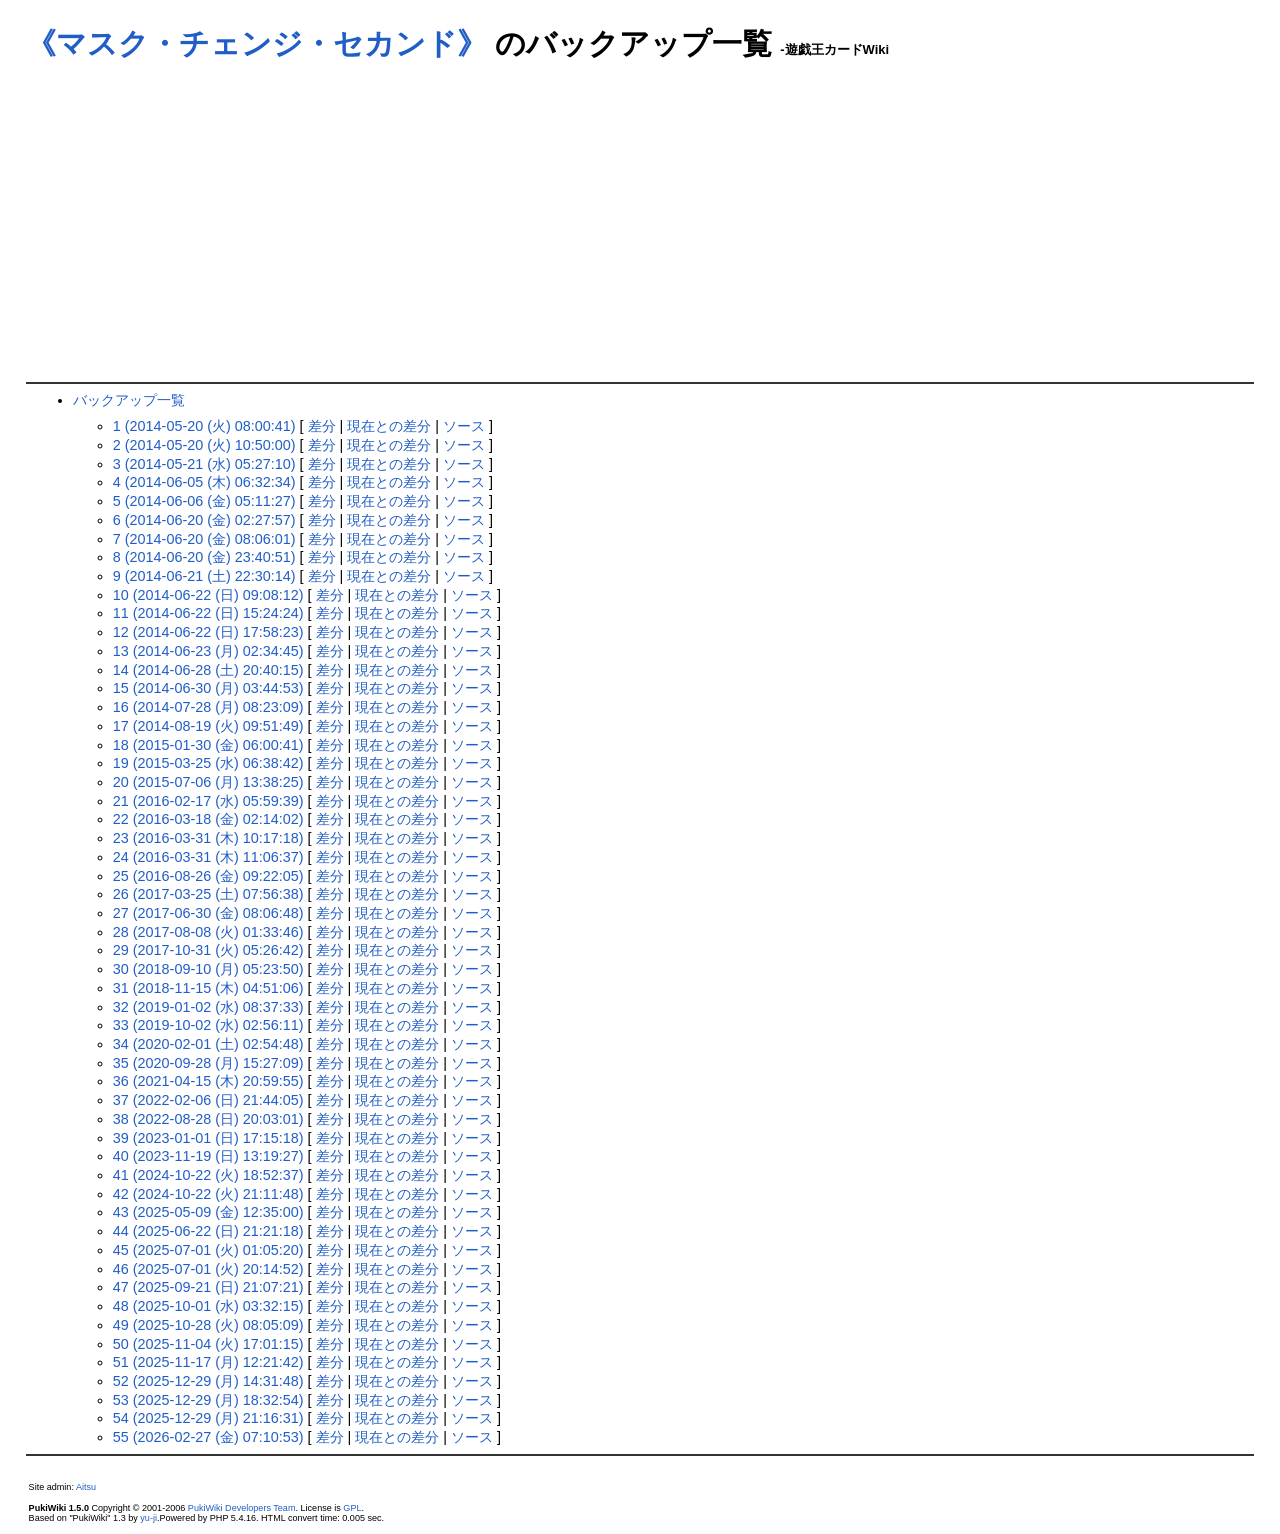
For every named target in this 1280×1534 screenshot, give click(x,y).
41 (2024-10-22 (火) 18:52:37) (208, 1175)
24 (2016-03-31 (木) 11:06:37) (208, 857)
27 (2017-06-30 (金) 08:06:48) (208, 913)
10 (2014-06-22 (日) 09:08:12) (208, 595)
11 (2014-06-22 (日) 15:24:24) (208, 613)
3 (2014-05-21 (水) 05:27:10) (204, 464)
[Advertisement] (640, 232)
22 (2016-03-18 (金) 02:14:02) (208, 819)
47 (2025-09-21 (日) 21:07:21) (208, 1287)
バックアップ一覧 (129, 400)
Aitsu (86, 1487)
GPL (352, 1508)
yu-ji (148, 1518)
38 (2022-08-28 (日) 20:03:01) (208, 1119)
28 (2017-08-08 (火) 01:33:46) (208, 932)
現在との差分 (389, 426)
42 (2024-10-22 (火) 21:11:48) (208, 1194)
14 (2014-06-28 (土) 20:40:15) (208, 670)
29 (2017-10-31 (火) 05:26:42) (208, 950)
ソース (464, 426)
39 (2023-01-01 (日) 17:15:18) (208, 1138)
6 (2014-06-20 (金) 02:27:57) (204, 520)
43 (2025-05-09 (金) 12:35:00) (208, 1212)
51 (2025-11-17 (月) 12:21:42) (208, 1362)
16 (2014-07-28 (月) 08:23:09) (208, 707)
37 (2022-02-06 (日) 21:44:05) (208, 1100)
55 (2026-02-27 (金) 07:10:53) (208, 1437)
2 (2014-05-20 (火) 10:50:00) (204, 445)
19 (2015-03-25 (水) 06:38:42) (208, 763)
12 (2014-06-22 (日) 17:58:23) (208, 632)
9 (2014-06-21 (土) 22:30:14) (204, 576)
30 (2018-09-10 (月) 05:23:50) (208, 969)
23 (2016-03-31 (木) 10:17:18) (208, 838)
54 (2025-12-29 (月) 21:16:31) (208, 1418)
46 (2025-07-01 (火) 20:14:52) (208, 1269)
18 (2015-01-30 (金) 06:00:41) (208, 745)
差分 (322, 426)
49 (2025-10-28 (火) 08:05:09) (208, 1325)
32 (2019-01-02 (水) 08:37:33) (208, 1007)
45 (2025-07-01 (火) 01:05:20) (208, 1250)
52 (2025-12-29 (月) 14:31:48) (208, 1381)
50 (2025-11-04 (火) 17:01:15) (208, 1344)
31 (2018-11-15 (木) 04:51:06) (208, 988)
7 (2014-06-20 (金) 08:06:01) (204, 539)
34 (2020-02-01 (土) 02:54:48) (208, 1044)
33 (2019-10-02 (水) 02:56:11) (208, 1025)
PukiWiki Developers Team (242, 1508)
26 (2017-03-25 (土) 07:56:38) (208, 894)
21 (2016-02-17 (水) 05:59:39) (208, 801)
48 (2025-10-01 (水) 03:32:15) (208, 1306)
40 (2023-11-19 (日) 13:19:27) (208, 1156)
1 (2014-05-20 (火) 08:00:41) (204, 426)
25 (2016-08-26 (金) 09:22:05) (208, 876)
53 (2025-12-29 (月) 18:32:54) (208, 1400)
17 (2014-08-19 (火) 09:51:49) (208, 726)
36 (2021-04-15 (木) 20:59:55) (208, 1081)
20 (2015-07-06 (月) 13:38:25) (208, 782)
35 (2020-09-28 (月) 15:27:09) (208, 1063)
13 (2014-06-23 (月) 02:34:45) (208, 651)
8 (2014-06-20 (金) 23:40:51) (204, 557)
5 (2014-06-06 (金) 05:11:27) (204, 501)
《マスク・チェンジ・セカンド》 (256, 43)
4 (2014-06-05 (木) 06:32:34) (204, 482)
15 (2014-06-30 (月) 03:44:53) (208, 688)
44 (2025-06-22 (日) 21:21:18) (208, 1231)
